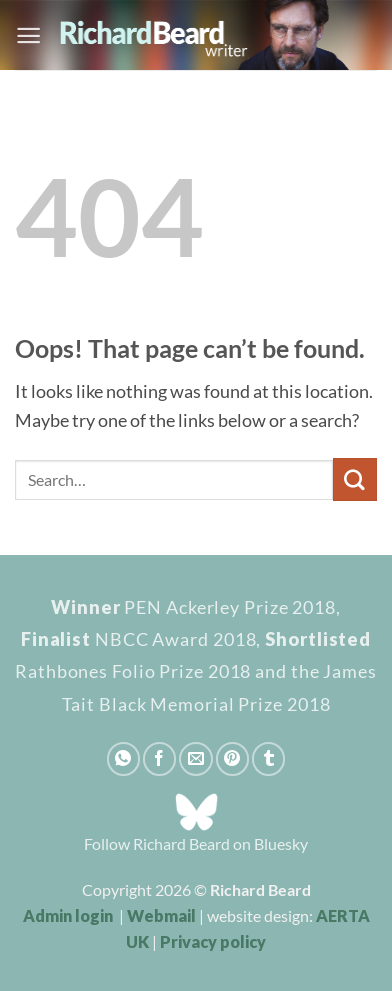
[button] (28, 35)
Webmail (161, 915)
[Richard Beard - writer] (209, 35)
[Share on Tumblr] (268, 758)
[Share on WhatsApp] (123, 758)
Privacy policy (213, 941)
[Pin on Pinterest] (232, 758)
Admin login (68, 915)
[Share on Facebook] (159, 758)
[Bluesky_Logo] (196, 809)
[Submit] (355, 480)
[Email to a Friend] (195, 758)
